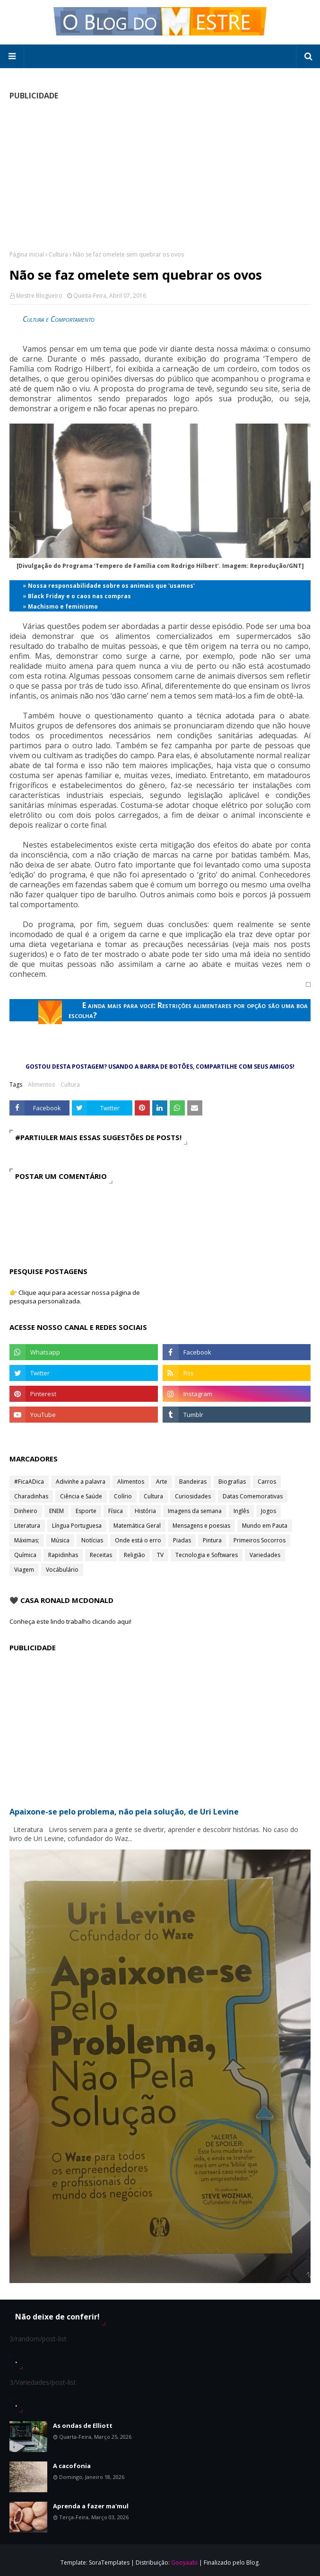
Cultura (58, 254)
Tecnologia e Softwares (206, 1555)
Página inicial (26, 254)
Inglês (241, 1511)
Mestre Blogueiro (39, 296)
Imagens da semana (195, 1511)
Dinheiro (25, 1511)
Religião (134, 1555)
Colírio (123, 1496)
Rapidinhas (63, 1555)
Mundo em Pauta (264, 1526)
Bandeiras (193, 1482)
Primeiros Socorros (259, 1540)
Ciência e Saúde (81, 1496)
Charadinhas (31, 1496)
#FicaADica (29, 1482)
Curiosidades (193, 1496)
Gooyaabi (184, 2562)
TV (160, 1555)
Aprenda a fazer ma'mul (91, 2506)
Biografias (232, 1482)
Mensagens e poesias (201, 1526)
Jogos (268, 1511)
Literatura (27, 1526)
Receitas (101, 1555)
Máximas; (26, 1540)
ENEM (56, 1511)
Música (60, 1540)
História (145, 1511)
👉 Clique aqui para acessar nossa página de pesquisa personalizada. (74, 1296)
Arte (161, 1482)
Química (25, 1555)
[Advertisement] (160, 175)
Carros (267, 1482)
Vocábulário (62, 1570)
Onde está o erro (138, 1540)
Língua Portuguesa (77, 1526)
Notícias (92, 1540)
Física (115, 1511)
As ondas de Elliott (82, 2425)
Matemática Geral (137, 1526)
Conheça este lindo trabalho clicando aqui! (70, 1621)
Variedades (265, 1555)
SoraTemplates (109, 2562)
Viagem (24, 1570)
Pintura (212, 1540)
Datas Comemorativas (253, 1496)
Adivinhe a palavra (80, 1482)
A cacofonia (72, 2465)
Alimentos (41, 1084)
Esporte (86, 1511)
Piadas (182, 1540)
